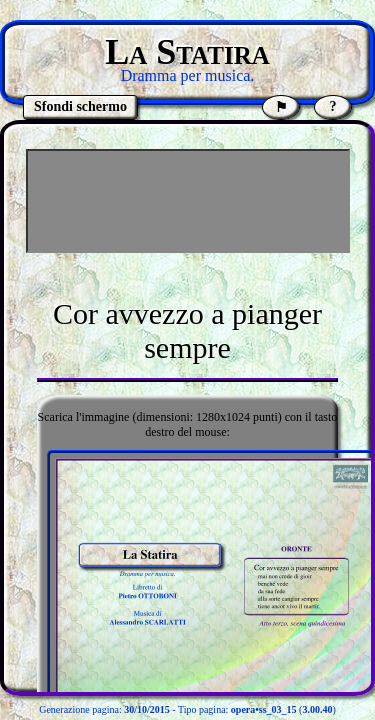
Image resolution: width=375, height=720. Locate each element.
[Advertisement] (188, 201)
